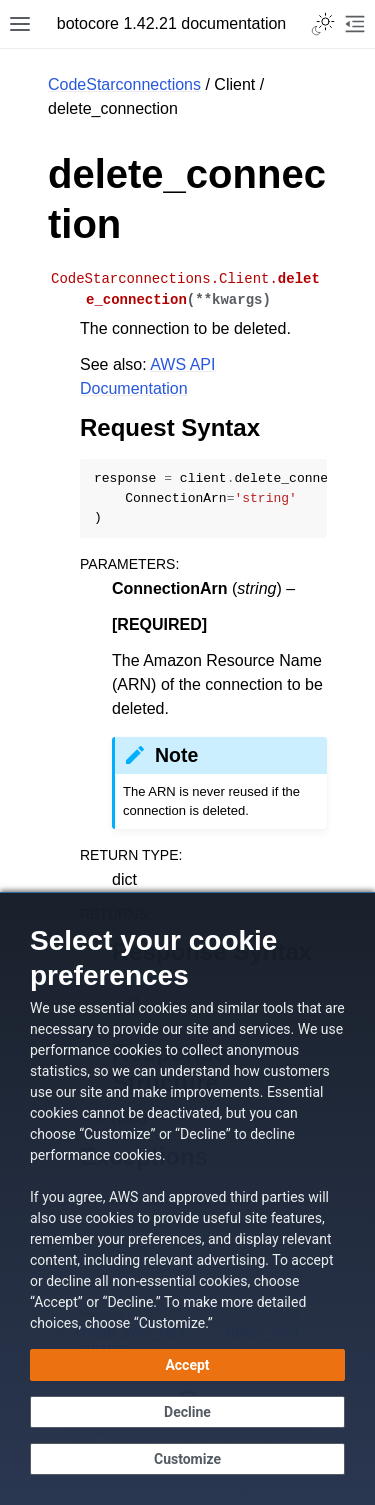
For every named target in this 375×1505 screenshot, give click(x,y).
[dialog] (187, 1198)
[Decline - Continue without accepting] (187, 1412)
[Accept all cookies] (187, 1365)
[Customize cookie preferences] (187, 1459)
